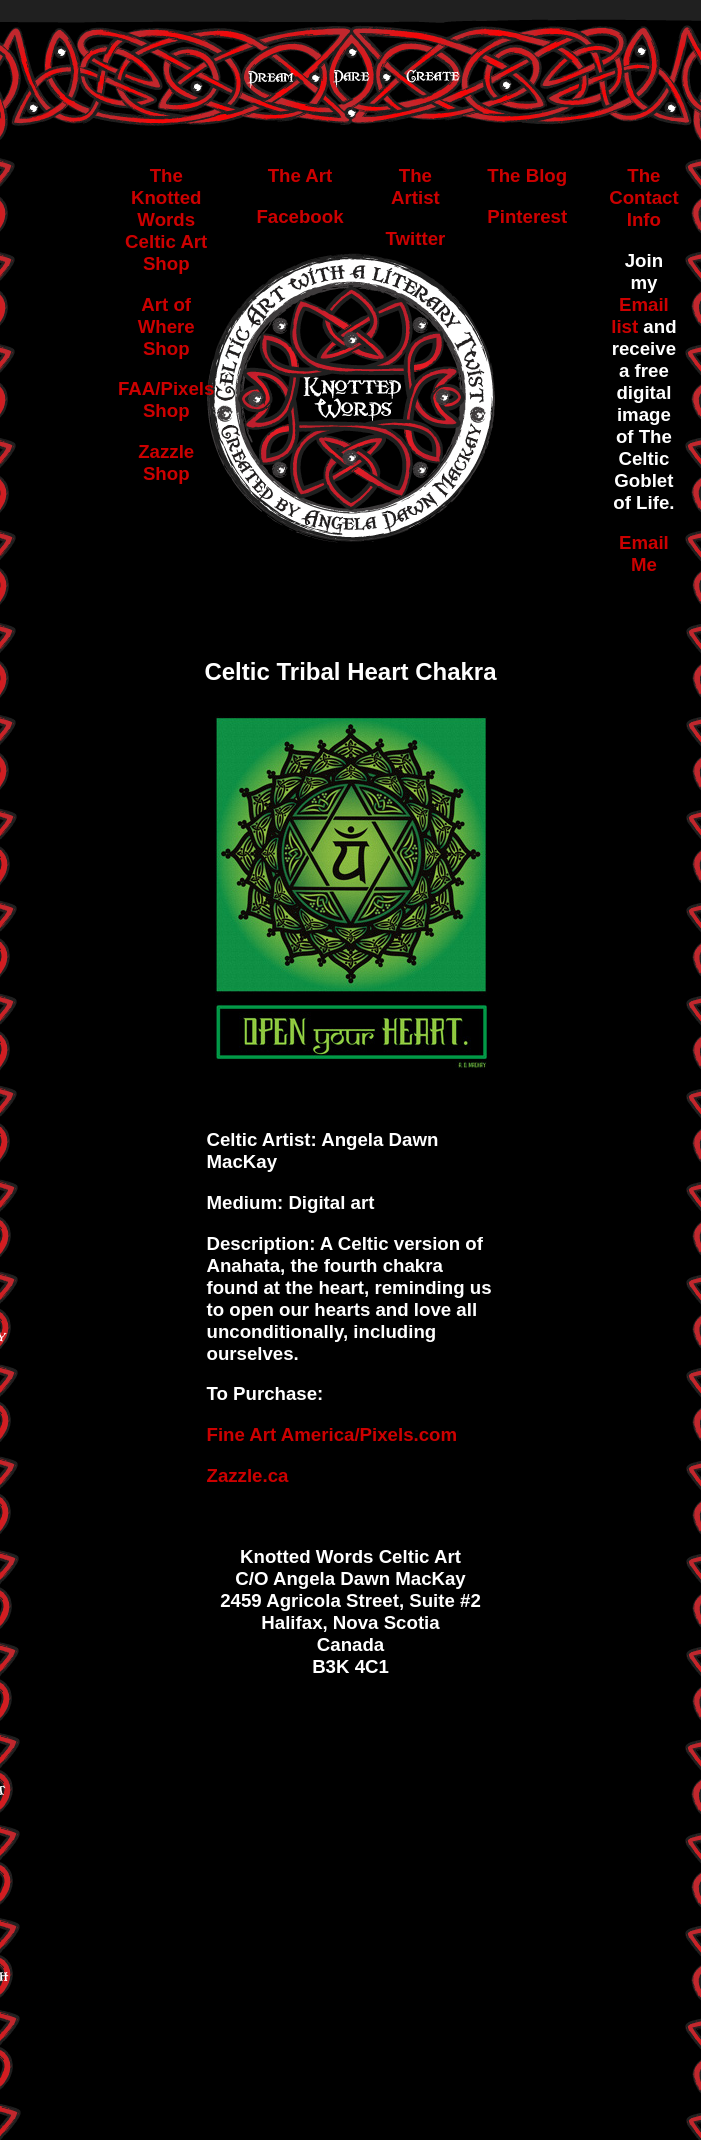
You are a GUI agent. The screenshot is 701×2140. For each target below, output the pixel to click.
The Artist (415, 186)
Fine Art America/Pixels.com (332, 1434)
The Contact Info (643, 197)
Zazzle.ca (248, 1475)
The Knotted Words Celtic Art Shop (166, 219)
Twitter (416, 238)
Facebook (299, 216)
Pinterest (527, 216)
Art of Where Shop (166, 326)
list (627, 326)
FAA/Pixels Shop (166, 399)
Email (644, 304)
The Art (300, 175)
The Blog (527, 175)
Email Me (644, 553)
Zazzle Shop (166, 462)
